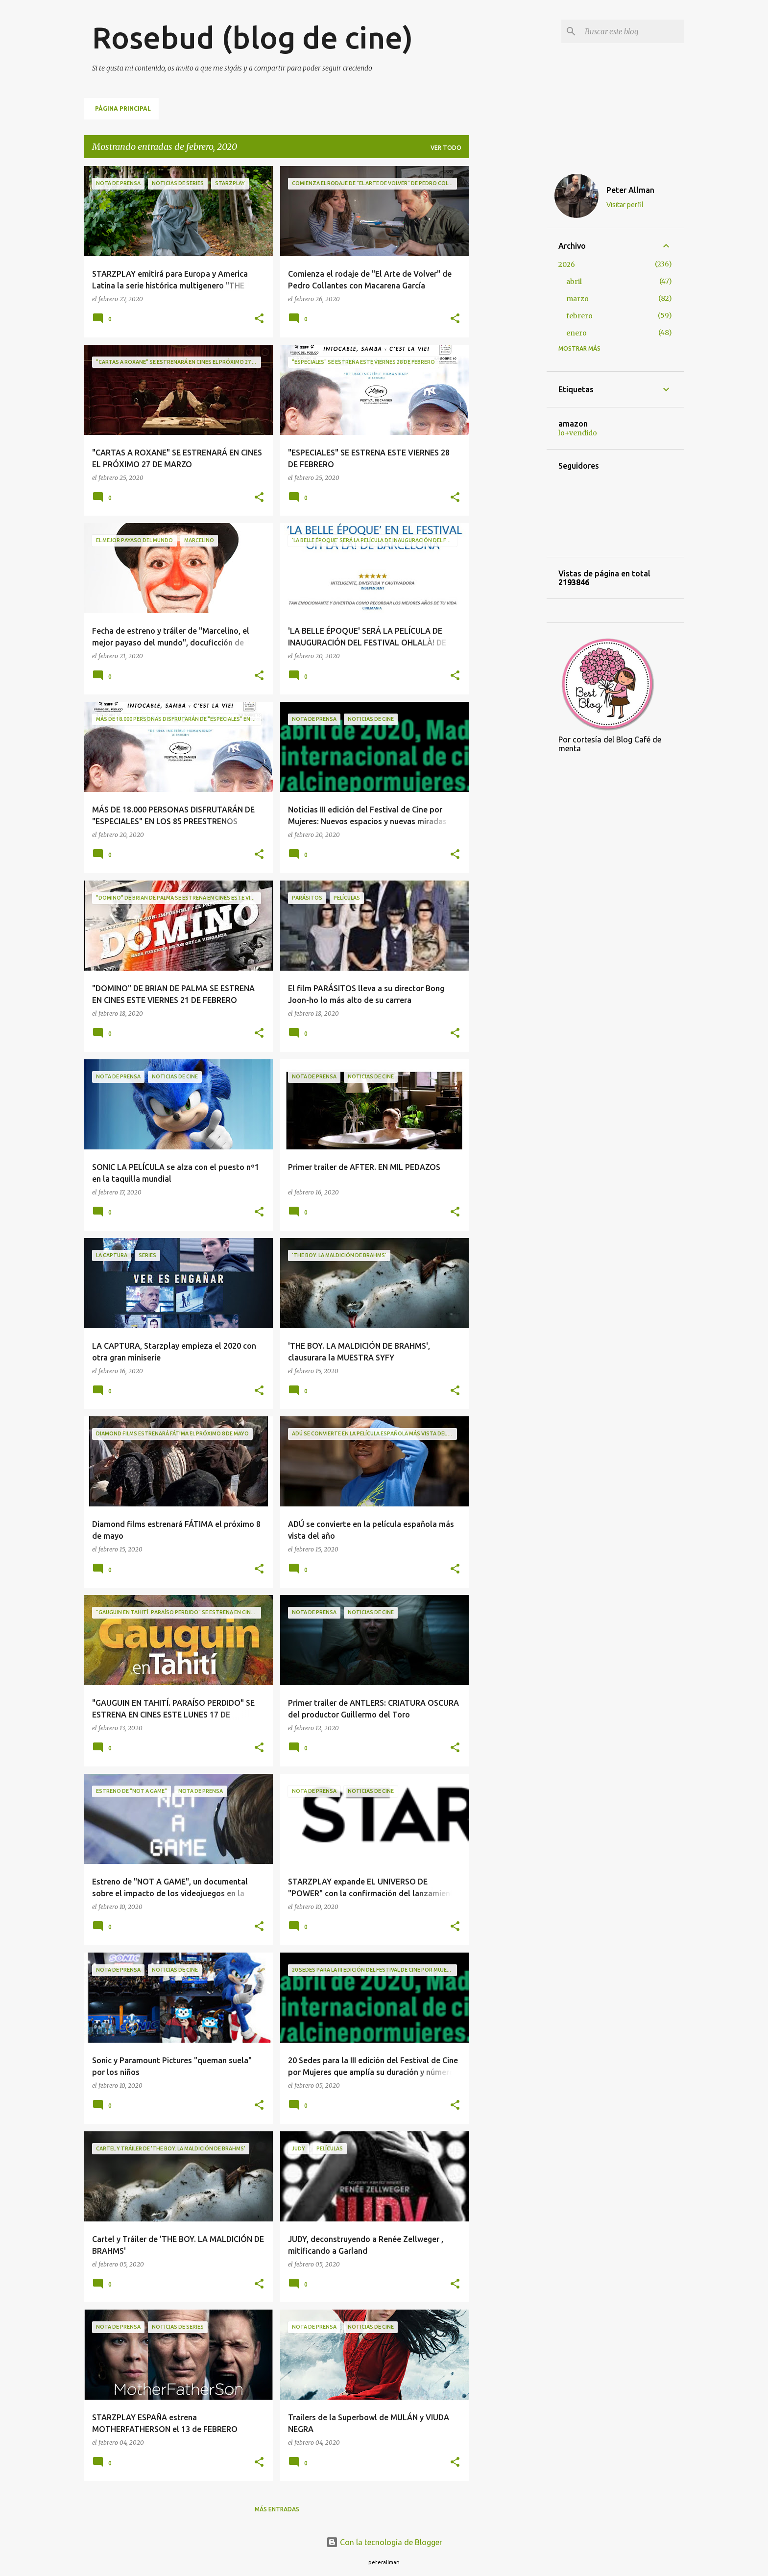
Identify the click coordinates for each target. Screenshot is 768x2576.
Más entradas (277, 2509)
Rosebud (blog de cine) (252, 37)
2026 (566, 264)
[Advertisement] (508, 313)
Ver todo (446, 147)
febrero (579, 315)
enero (576, 333)
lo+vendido (577, 433)
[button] (259, 319)
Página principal (123, 108)
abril (574, 281)
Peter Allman (630, 190)
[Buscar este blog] (632, 31)
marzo (577, 298)
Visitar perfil (625, 205)
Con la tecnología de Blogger (384, 2542)
